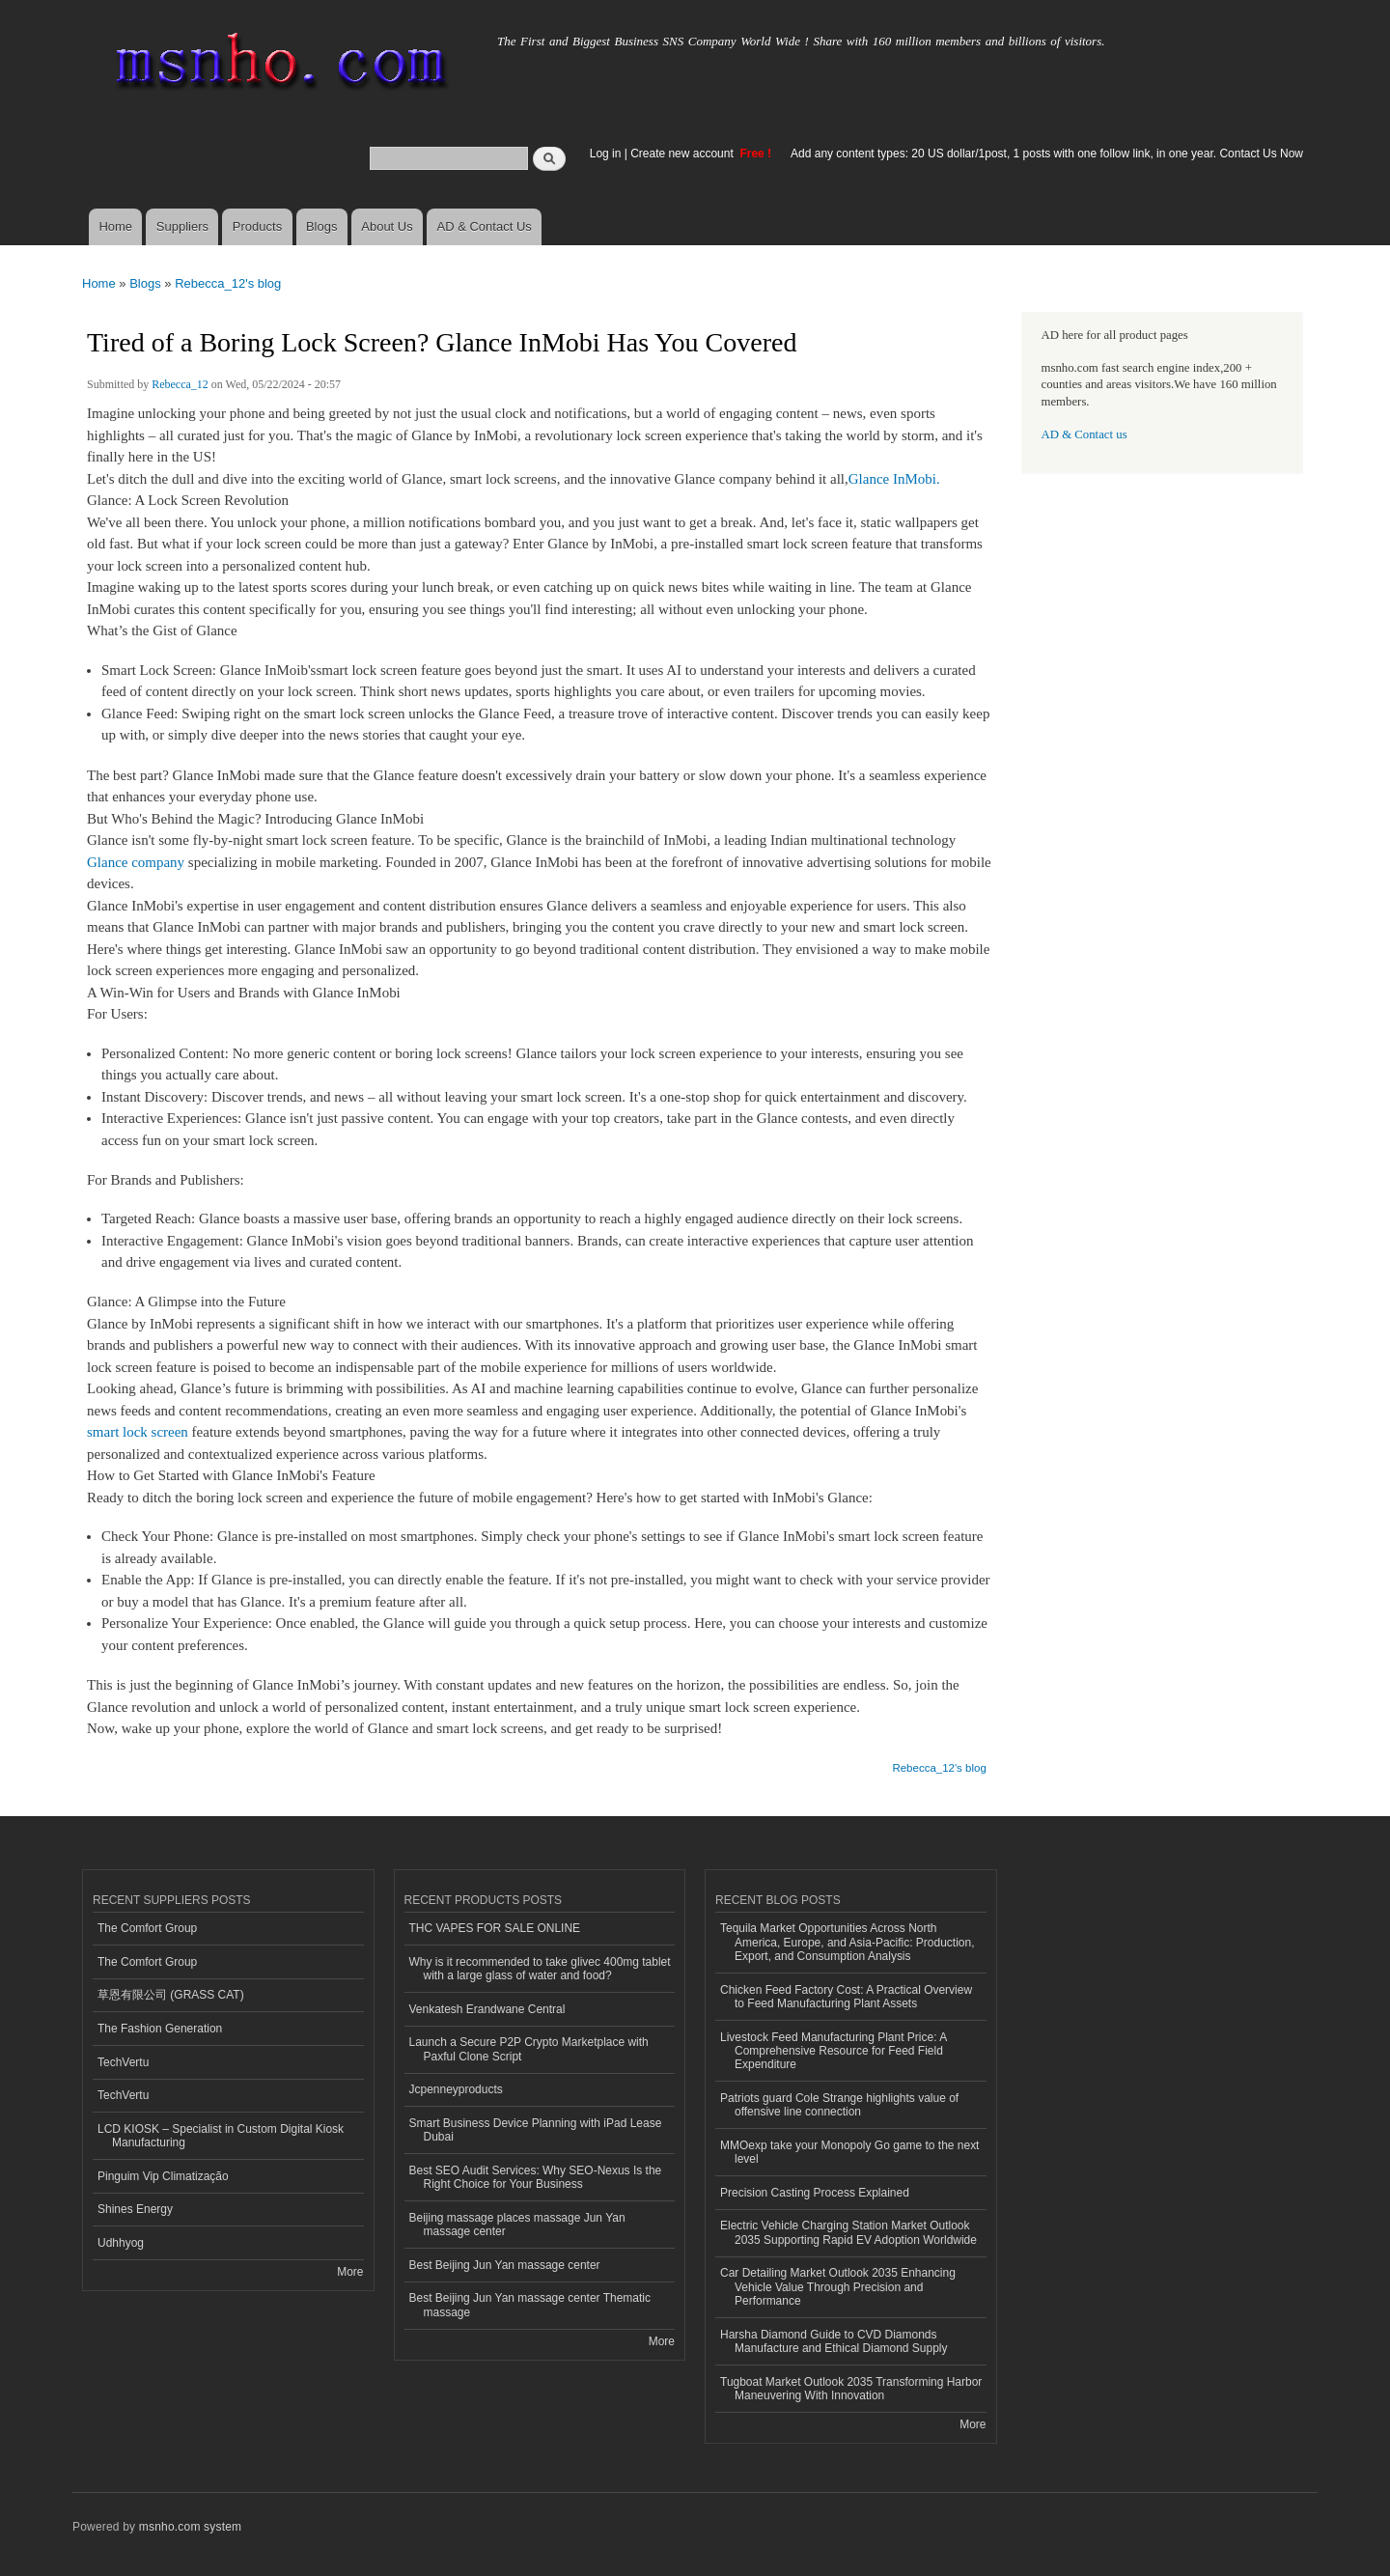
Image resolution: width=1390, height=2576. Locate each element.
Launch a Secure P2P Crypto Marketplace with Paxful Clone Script (529, 2048)
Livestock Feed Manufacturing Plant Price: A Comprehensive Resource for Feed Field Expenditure (833, 2051)
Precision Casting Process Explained (814, 2192)
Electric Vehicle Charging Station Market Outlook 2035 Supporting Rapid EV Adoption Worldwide (848, 2232)
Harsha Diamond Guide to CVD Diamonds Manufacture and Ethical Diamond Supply (834, 2341)
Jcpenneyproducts (456, 2089)
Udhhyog (120, 2243)
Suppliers (182, 226)
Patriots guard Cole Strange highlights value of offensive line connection (839, 2104)
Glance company (137, 862)
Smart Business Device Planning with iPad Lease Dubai (535, 2129)
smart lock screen (139, 1432)
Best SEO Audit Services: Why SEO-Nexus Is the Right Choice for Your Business (535, 2177)
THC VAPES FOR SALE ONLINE (495, 1928)
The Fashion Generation (159, 2028)
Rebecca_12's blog (228, 283)
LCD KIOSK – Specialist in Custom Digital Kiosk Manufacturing (220, 2135)
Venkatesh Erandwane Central (487, 2009)
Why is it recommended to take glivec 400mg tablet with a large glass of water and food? (540, 1968)
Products (257, 226)
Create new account (683, 153)
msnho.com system (190, 2527)
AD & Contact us (1084, 434)
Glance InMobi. (894, 479)
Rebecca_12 (180, 384)
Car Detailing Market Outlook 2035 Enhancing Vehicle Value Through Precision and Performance (838, 2287)
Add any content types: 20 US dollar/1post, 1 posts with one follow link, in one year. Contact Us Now (1047, 153)
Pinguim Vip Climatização (163, 2176)
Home (115, 226)
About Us (386, 226)
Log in (606, 153)
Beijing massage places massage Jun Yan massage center (517, 2224)
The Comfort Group (147, 1928)
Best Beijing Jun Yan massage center (504, 2265)
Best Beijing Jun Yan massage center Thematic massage (530, 2304)
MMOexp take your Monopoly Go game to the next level (849, 2152)
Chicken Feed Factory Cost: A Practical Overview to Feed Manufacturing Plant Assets (846, 1996)
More (350, 2272)
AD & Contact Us (484, 226)
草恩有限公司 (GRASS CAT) (170, 1995)
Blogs (322, 226)
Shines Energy (135, 2209)
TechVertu (123, 2062)
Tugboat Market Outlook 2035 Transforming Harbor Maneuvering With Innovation (851, 2388)
